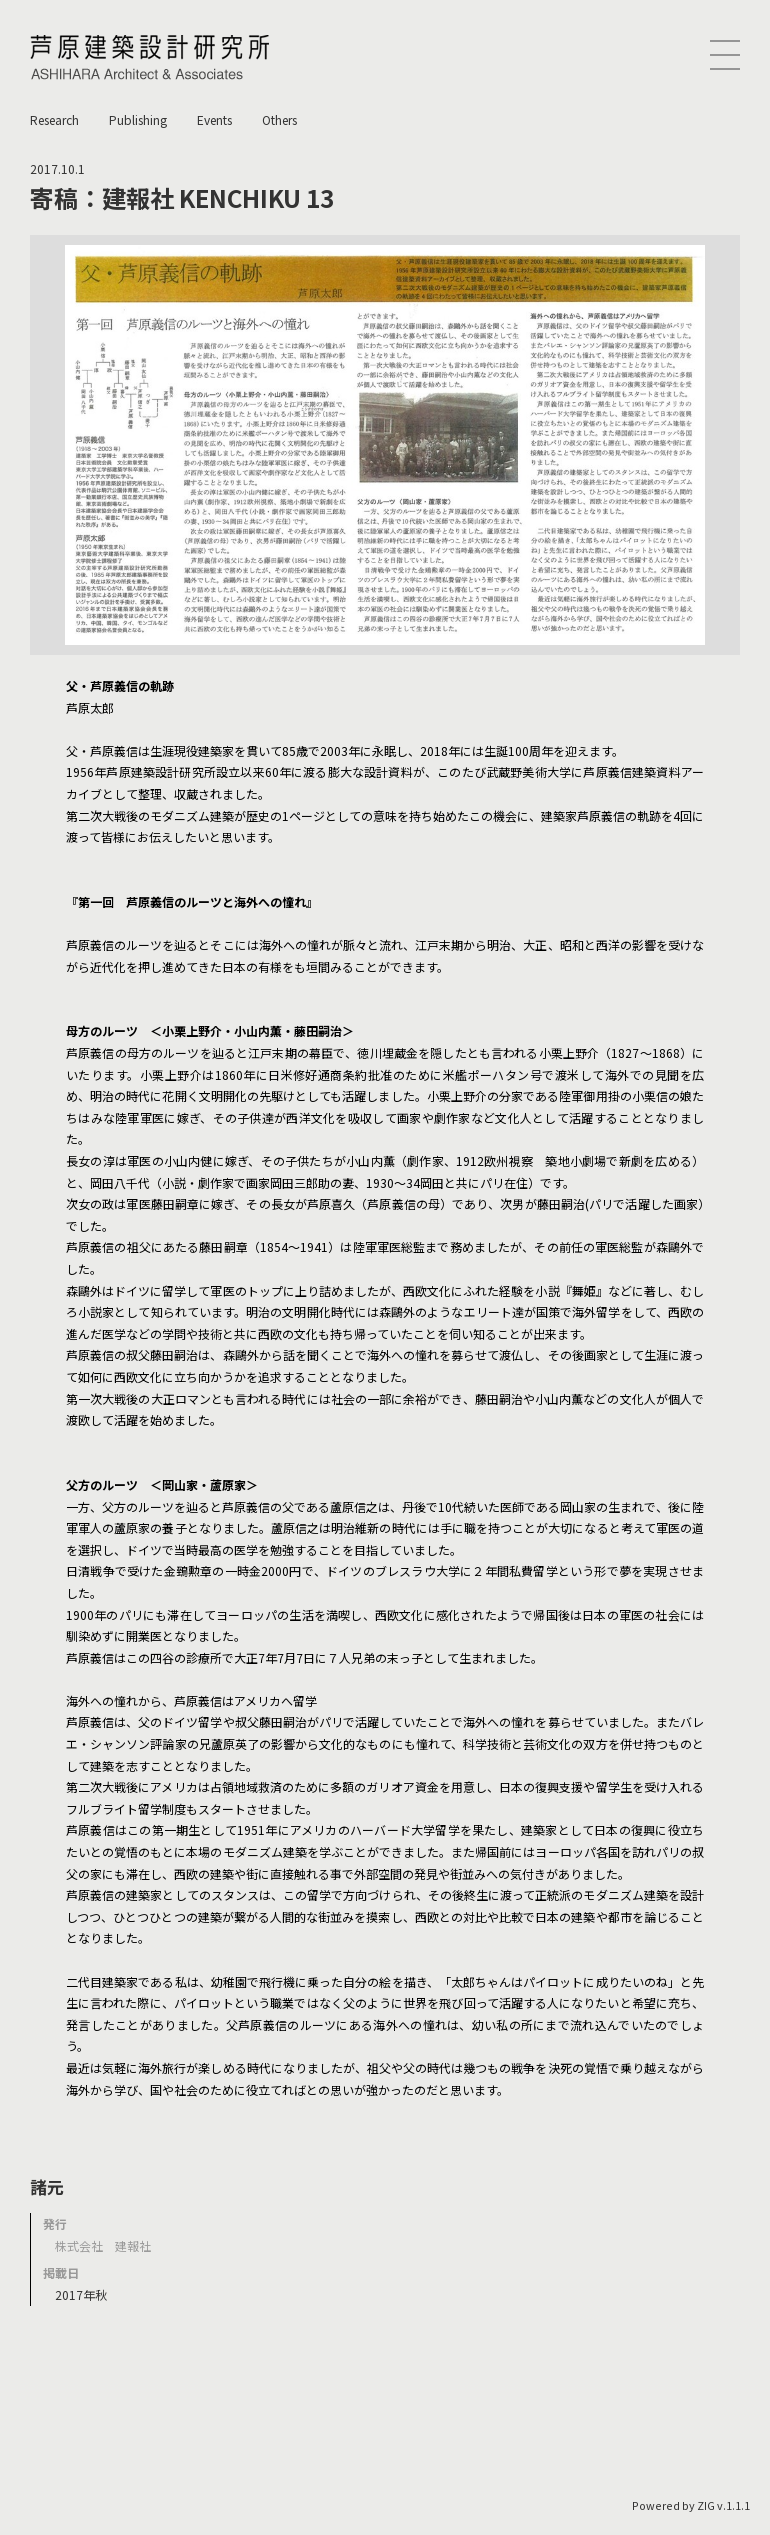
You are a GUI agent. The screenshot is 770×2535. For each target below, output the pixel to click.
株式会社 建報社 (103, 2245)
